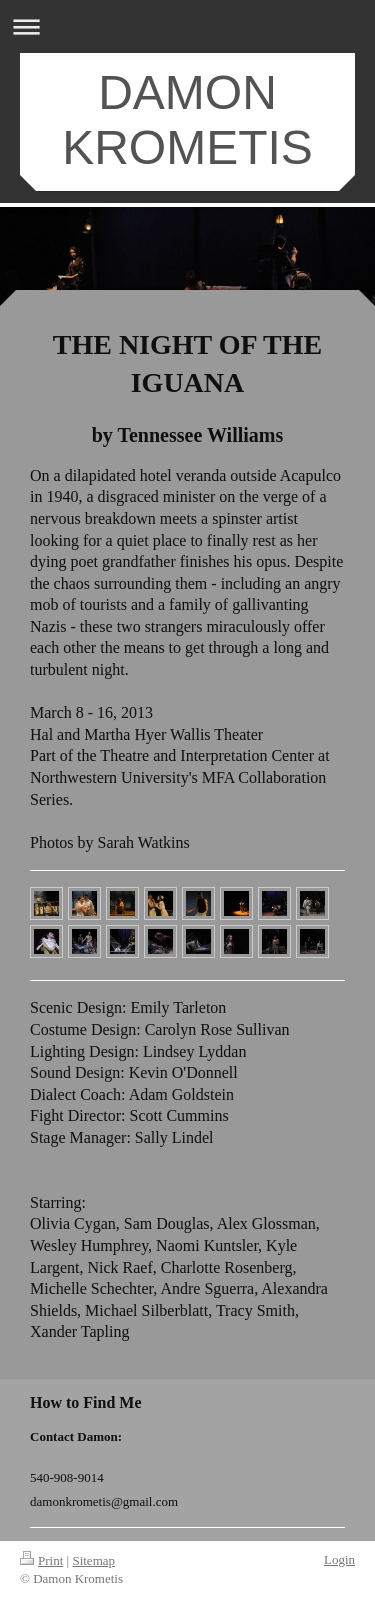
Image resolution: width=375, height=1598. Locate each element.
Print (41, 1560)
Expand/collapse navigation (187, 26)
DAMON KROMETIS (187, 120)
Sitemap (93, 1560)
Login (339, 1559)
